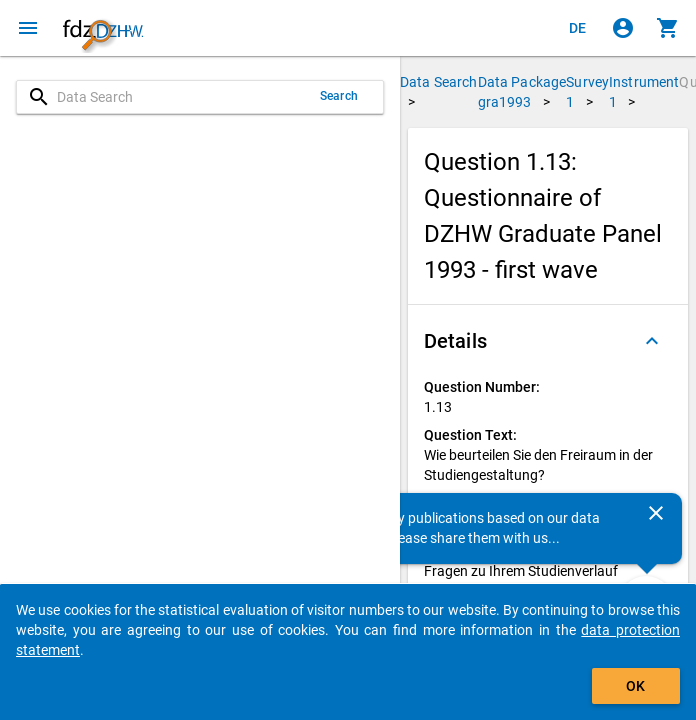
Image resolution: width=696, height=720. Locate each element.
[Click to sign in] (623, 28)
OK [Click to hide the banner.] (635, 686)
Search (339, 96)
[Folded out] (652, 341)
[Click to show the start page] (103, 28)
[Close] (656, 513)
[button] (548, 341)
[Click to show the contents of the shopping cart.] (668, 28)
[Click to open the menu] (28, 28)
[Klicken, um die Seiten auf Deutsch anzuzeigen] (578, 28)
